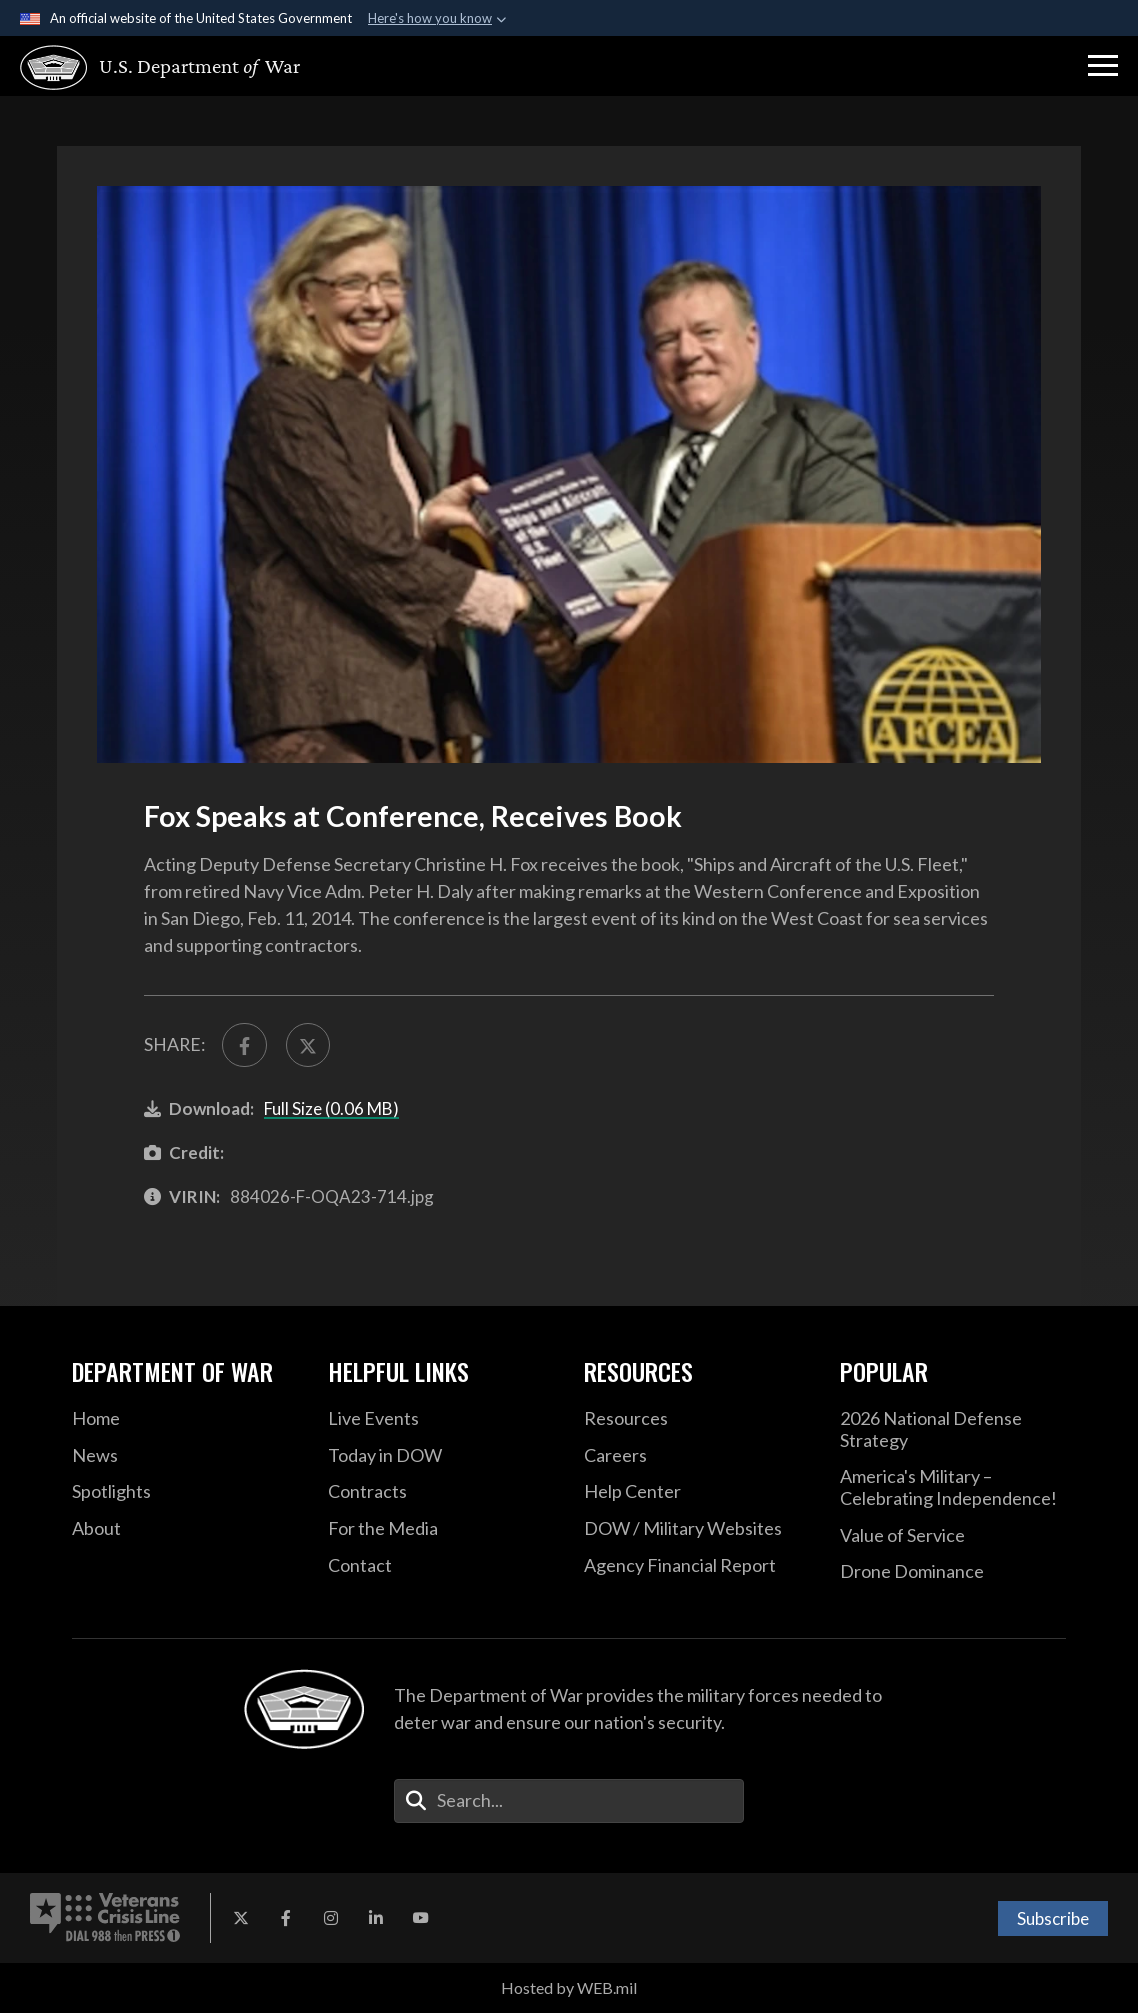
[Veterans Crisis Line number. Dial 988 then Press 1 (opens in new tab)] (105, 1918)
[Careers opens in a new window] (697, 1456)
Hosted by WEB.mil (569, 1987)
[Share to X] (308, 1045)
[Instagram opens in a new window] (331, 1918)
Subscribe (1053, 1918)
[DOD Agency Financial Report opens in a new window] (697, 1566)
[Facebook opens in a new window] (286, 1918)
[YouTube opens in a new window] (421, 1918)
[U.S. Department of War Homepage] (161, 67)
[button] (1103, 66)
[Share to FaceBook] (244, 1045)
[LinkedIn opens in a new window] (376, 1918)
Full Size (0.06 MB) (331, 1108)
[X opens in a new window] (241, 1918)
